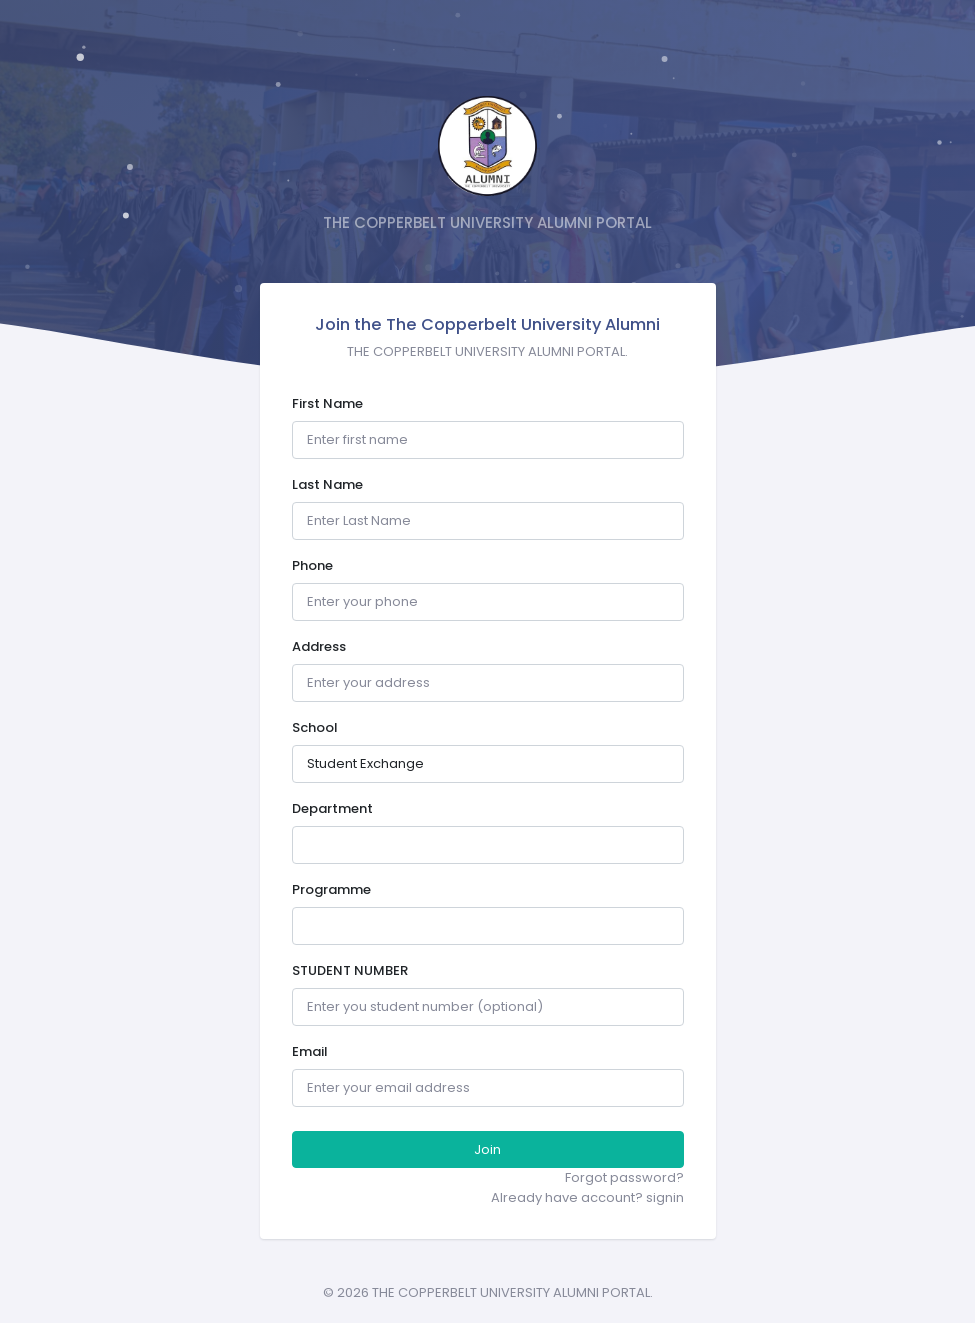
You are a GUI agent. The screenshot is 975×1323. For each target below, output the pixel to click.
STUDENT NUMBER (350, 970)
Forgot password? (624, 1177)
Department (332, 808)
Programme (331, 889)
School (315, 727)
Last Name (327, 484)
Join (487, 1149)
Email (310, 1051)
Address (319, 646)
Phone (312, 565)
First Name (327, 403)
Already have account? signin (587, 1197)
